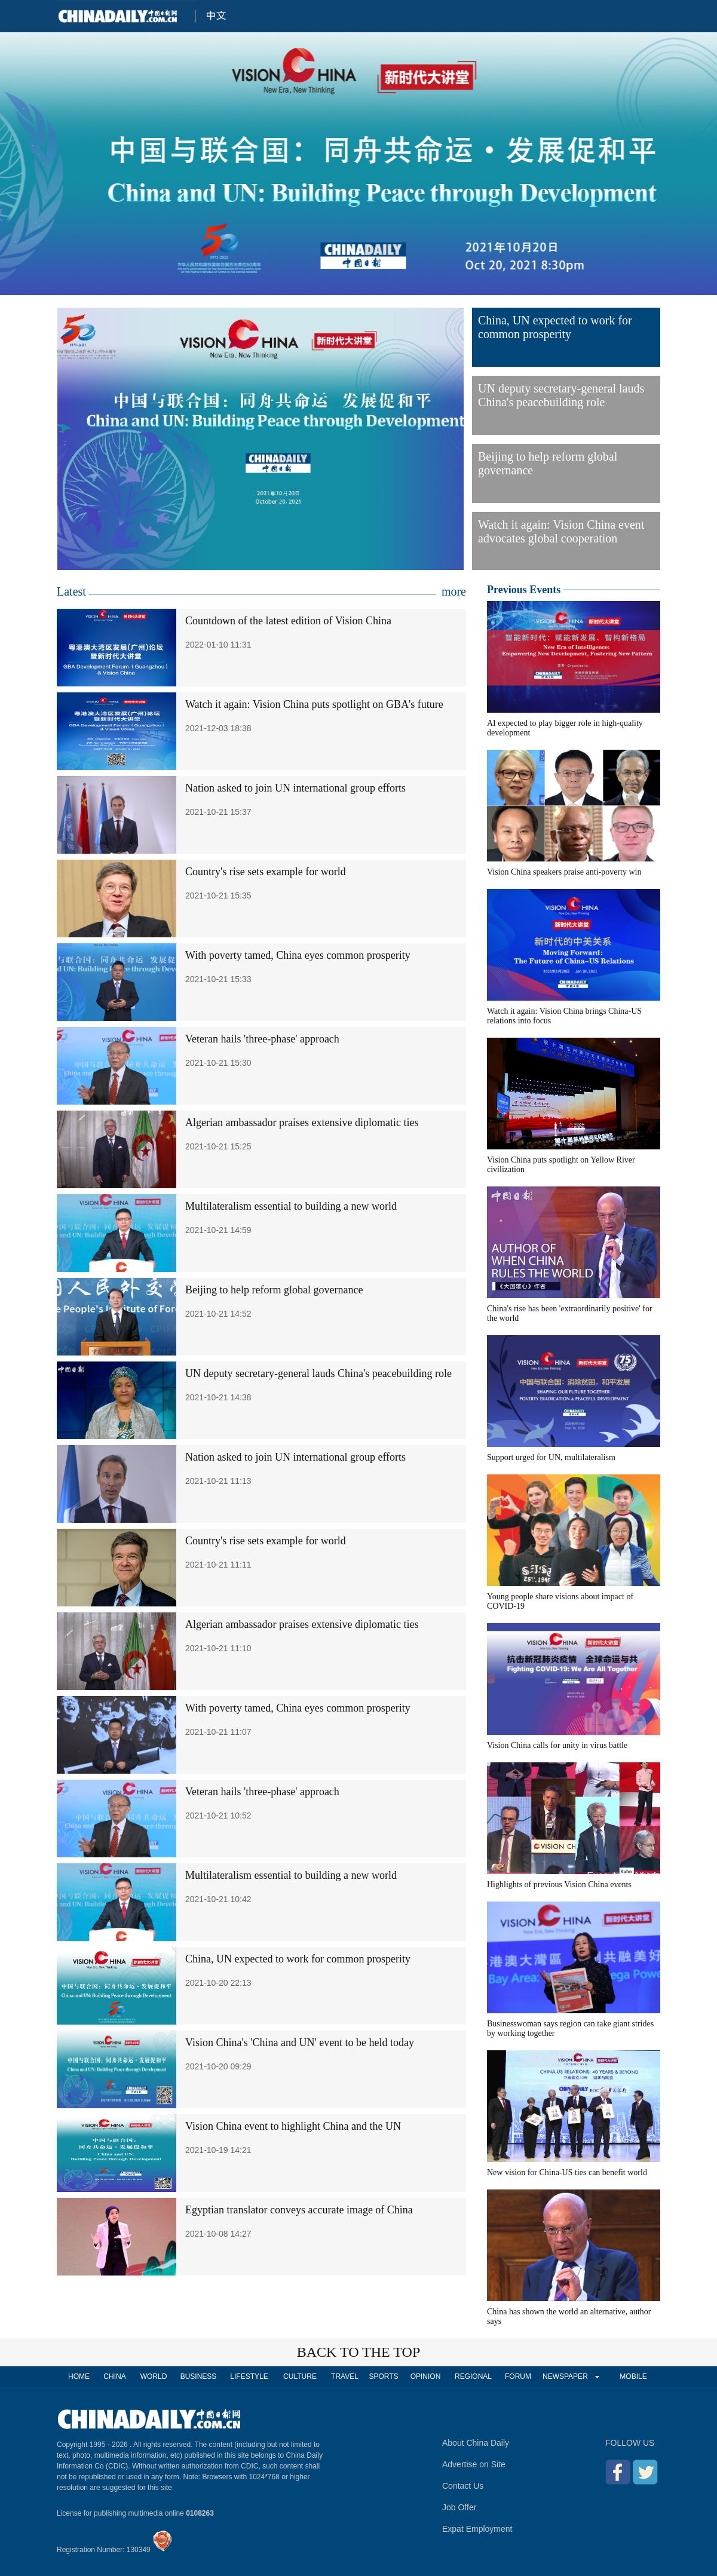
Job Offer (459, 2507)
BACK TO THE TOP (359, 2352)
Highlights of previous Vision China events (559, 1884)
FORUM (518, 2376)
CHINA (114, 2376)
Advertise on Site (473, 2464)
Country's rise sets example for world (265, 872)
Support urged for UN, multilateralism (551, 1457)
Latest (71, 591)
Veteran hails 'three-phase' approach (262, 1039)
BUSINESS (198, 2376)
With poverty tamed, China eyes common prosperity (297, 955)
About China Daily (475, 2443)
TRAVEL (344, 2376)
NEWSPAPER (565, 2376)
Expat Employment (477, 2529)
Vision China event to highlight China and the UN (293, 2126)
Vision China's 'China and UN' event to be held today (299, 2042)
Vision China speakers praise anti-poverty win (564, 871)
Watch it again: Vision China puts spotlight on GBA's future (314, 704)
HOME (79, 2376)
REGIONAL (473, 2376)
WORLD (153, 2376)
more (454, 591)
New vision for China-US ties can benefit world (567, 2172)
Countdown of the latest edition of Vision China (288, 621)
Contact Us (462, 2486)
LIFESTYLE (249, 2376)
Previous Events (523, 590)
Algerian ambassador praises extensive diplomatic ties (301, 1122)
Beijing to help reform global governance (547, 463)
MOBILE (633, 2376)
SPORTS (383, 2376)
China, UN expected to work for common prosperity (555, 327)
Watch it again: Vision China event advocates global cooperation (561, 531)
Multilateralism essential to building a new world (291, 1206)
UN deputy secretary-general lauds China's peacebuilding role (561, 395)
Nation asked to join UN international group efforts (295, 788)
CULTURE (300, 2376)
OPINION (425, 2376)
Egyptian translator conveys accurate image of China (299, 2210)
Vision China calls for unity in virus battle (557, 1745)
